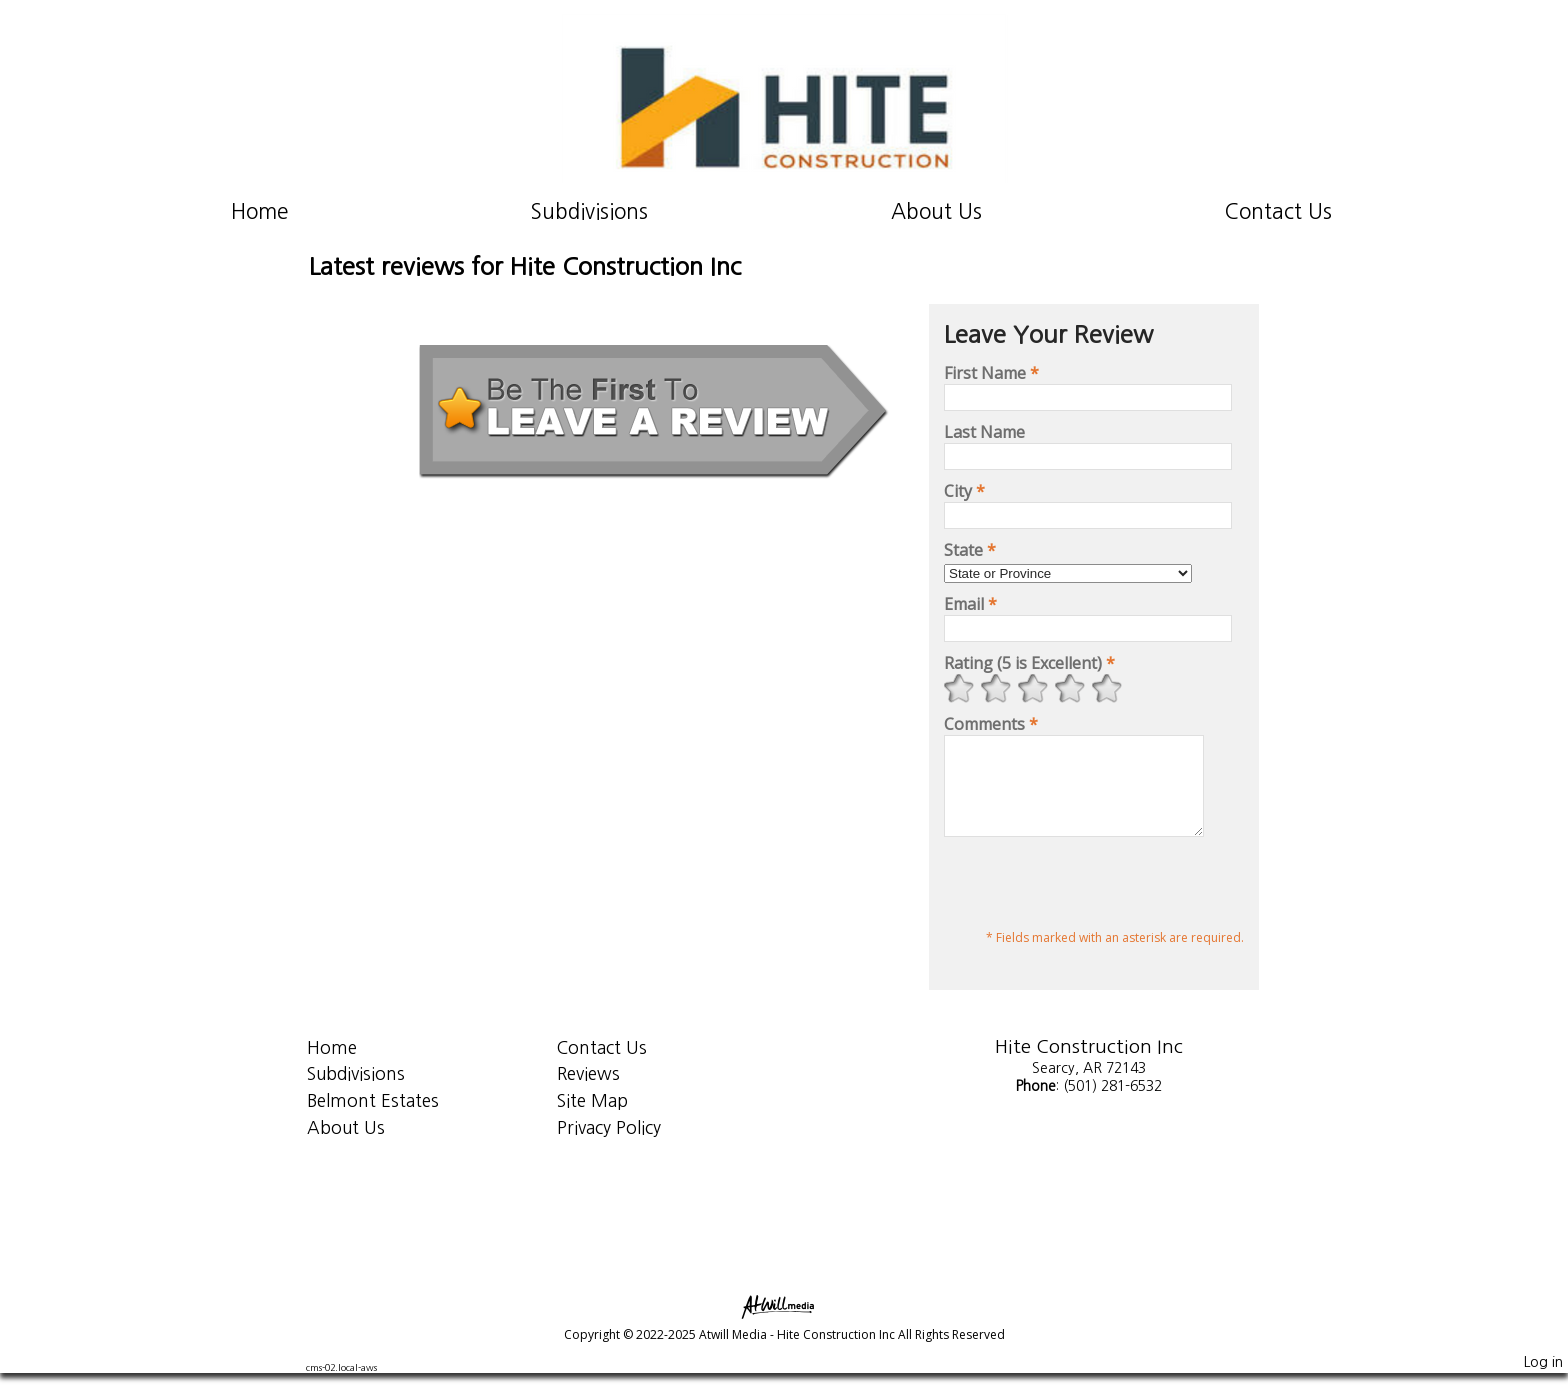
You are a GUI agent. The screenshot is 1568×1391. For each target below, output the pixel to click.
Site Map (592, 1118)
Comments (991, 724)
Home (259, 211)
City (964, 491)
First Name (991, 373)
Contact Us (1278, 211)
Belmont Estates (373, 1118)
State (970, 550)
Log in (1543, 1380)
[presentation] (1096, 904)
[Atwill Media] (784, 1323)
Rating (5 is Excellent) (1029, 663)
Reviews (588, 1091)
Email (970, 604)
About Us (936, 211)
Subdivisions (589, 211)
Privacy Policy (609, 1145)
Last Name (984, 432)
